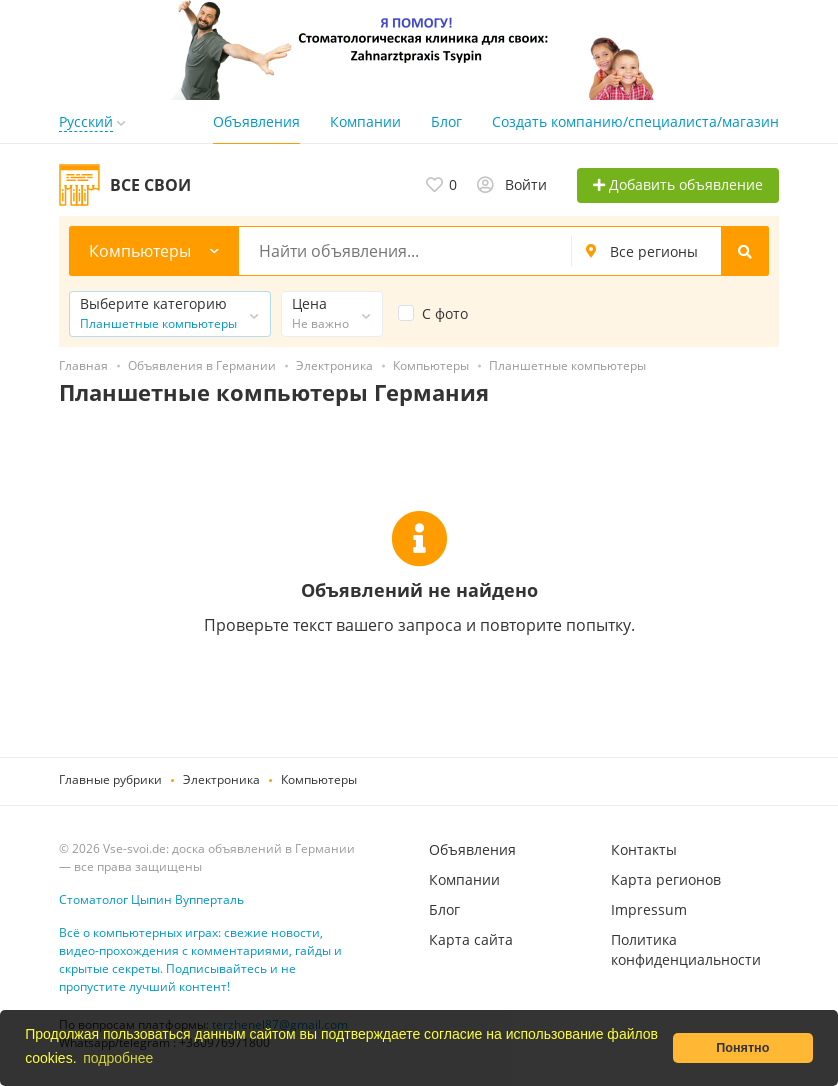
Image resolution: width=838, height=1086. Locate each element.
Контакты (644, 849)
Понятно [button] (742, 1048)
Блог (446, 121)
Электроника (221, 779)
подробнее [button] (118, 1058)
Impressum (649, 909)
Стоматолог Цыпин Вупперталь (151, 899)
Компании (365, 121)
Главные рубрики (110, 779)
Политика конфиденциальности (686, 949)
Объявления (256, 121)
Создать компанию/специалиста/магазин (635, 121)
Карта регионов (666, 879)
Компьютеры (319, 779)
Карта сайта (471, 939)
